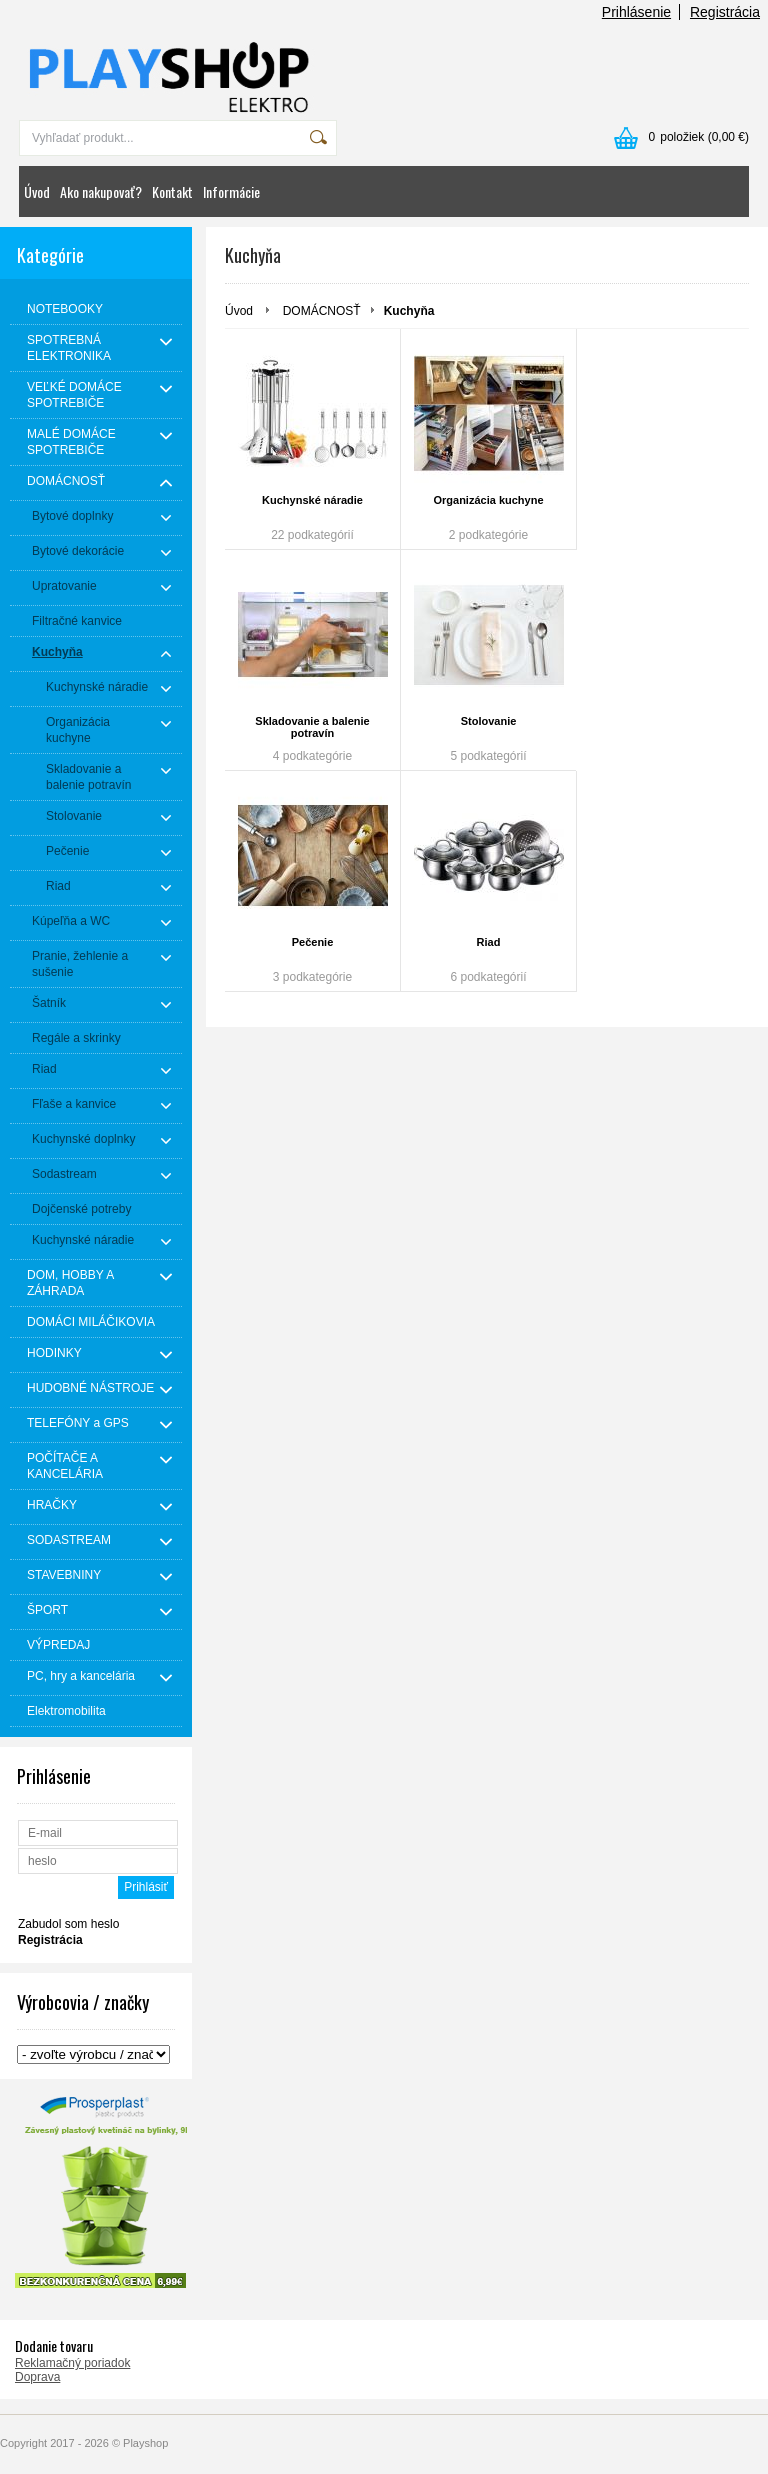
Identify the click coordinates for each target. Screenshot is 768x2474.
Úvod (37, 191)
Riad (489, 942)
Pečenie (313, 942)
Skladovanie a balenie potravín (312, 727)
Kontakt (172, 191)
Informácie (231, 191)
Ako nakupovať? (101, 191)
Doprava (37, 2377)
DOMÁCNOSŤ (322, 311)
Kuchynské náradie (312, 500)
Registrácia (725, 12)
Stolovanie (489, 721)
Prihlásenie (636, 12)
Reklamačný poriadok (72, 2363)
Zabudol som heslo (68, 1924)
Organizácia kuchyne (488, 500)
